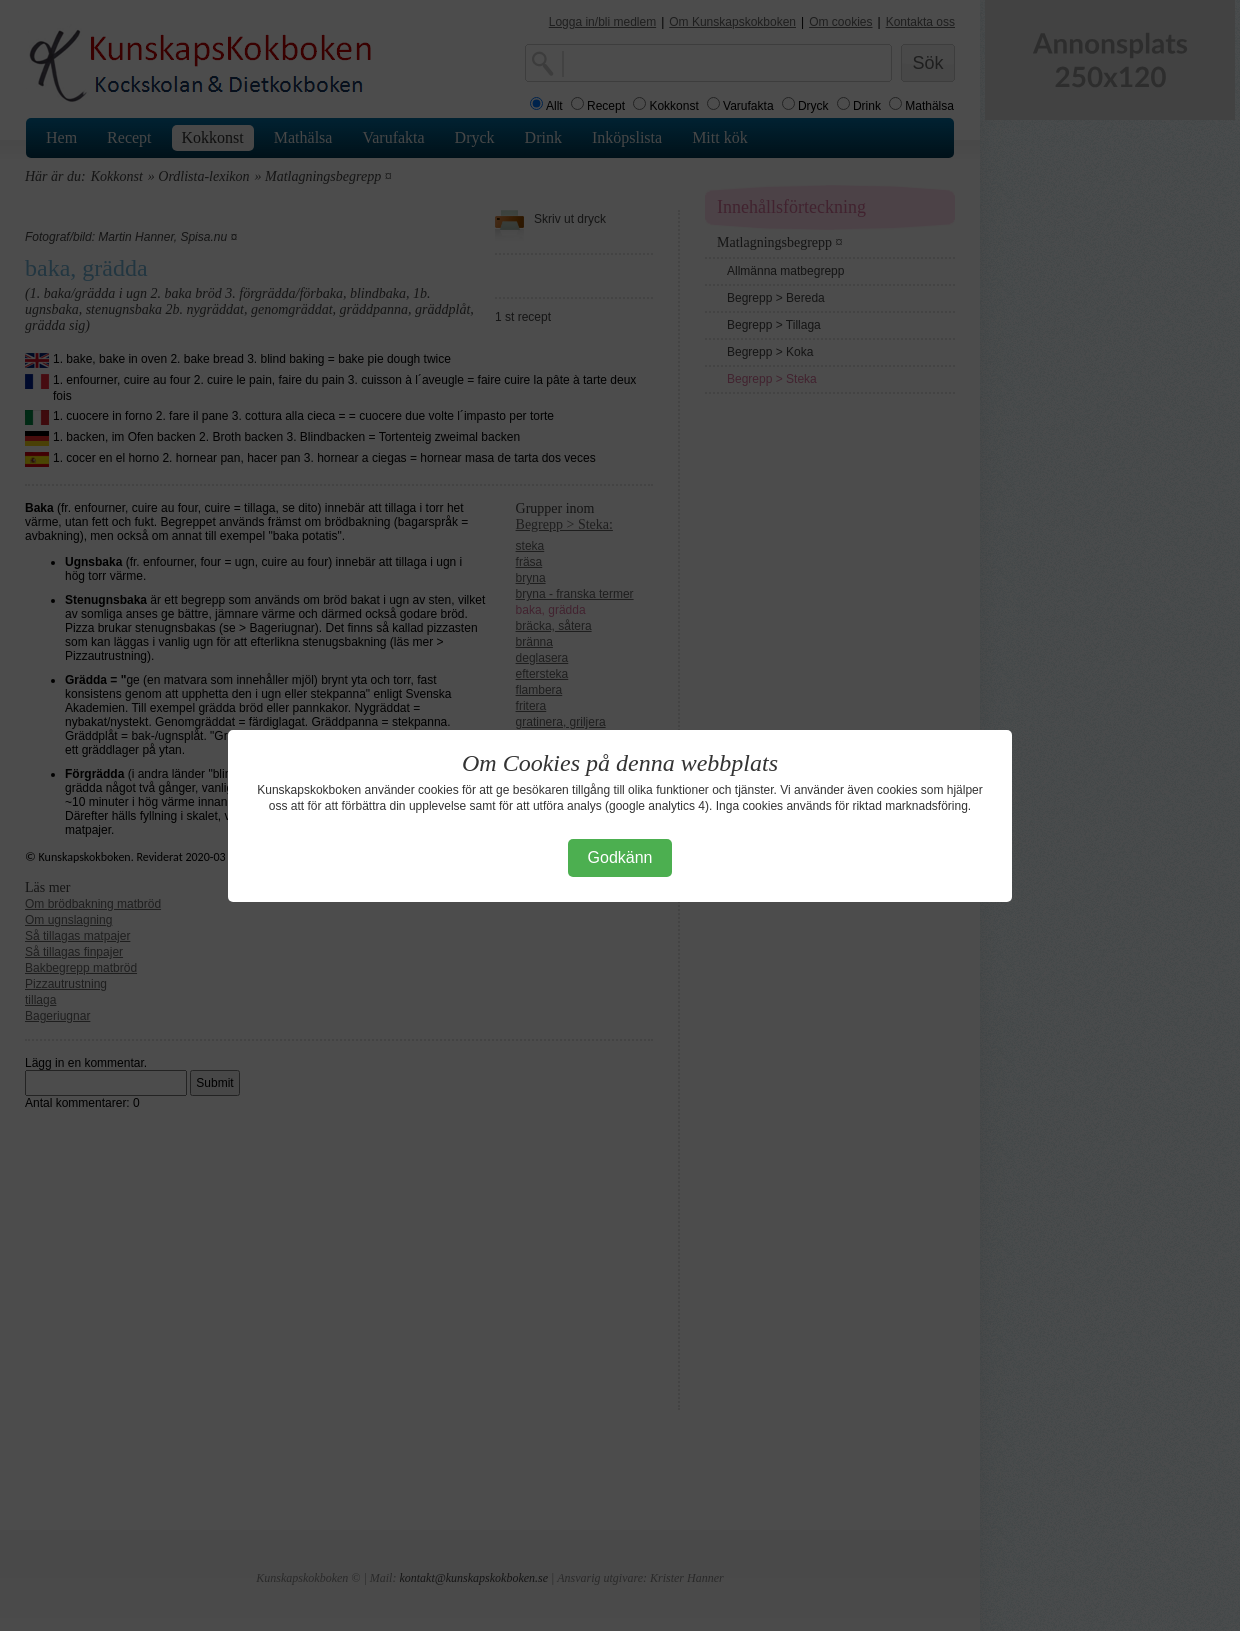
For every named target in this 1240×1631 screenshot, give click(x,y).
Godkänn (620, 857)
